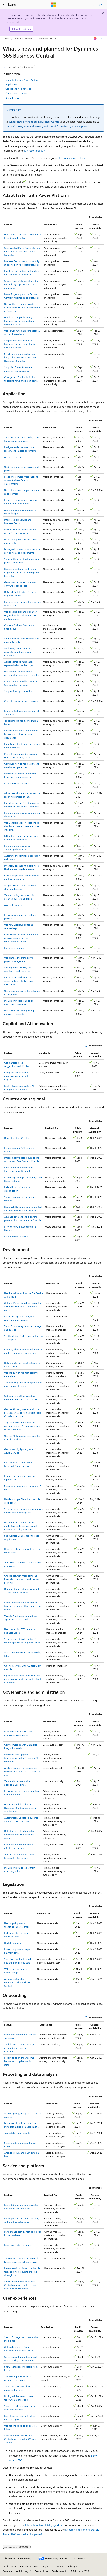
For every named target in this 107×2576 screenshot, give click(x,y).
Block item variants (14, 947)
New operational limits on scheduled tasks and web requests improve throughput (22, 2272)
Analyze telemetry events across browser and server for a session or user (22, 1771)
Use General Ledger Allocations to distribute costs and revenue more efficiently (21, 826)
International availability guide (42, 2525)
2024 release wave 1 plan (72, 158)
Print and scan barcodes (16, 783)
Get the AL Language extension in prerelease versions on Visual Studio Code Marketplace (22, 1413)
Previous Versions (23, 38)
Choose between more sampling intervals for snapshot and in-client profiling (22, 1579)
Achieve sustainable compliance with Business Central (17, 1982)
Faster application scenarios (18, 2245)
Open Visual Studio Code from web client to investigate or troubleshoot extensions (22, 1679)
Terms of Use (41, 2571)
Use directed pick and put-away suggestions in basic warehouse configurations (20, 615)
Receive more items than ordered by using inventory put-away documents (21, 734)
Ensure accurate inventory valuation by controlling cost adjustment (18, 981)
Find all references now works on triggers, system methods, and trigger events (23, 1606)
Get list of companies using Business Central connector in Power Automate (19, 321)
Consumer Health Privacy (16, 2571)
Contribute (58, 2566)
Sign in (100, 4)
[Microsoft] (53, 4)
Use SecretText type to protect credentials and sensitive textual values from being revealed (20, 1526)
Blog (44, 2566)
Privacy (71, 2566)
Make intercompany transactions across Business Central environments (21, 480)
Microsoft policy (33, 150)
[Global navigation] (3, 5)
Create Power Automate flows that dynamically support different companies (21, 284)
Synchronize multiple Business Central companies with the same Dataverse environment (21, 2285)
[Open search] (92, 5)
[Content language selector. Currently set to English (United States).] (18, 2558)
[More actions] (101, 38)
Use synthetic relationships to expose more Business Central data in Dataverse (22, 307)
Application (11, 84)
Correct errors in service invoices (21, 701)
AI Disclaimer (9, 2566)
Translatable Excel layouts (17, 2133)
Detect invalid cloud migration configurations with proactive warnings (19, 1834)
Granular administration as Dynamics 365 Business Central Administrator (20, 1808)
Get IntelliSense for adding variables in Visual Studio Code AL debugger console (23, 1306)
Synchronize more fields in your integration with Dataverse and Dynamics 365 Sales (20, 357)
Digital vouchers (12, 1942)
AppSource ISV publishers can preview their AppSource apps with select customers (22, 1426)
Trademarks (58, 2571)
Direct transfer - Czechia (16, 1138)
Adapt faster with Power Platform (22, 80)
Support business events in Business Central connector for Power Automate (20, 344)
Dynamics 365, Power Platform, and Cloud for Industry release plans (47, 126)
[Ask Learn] (95, 38)
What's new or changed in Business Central (34, 121)
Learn (6, 38)
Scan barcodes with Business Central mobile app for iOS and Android (20, 2439)
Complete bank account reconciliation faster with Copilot (16, 1076)
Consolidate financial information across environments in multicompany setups (21, 938)
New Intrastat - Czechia (16, 1236)
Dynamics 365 (45, 38)
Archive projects (12, 457)
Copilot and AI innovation (18, 88)
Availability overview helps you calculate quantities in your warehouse (19, 652)
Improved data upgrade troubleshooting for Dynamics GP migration (21, 1758)
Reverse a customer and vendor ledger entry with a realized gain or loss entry (22, 572)
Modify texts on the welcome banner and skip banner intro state (19, 2061)
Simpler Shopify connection (18, 691)
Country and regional (16, 93)
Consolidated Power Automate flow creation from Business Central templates (22, 251)
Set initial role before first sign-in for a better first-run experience (20, 2048)
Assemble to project (14, 905)
